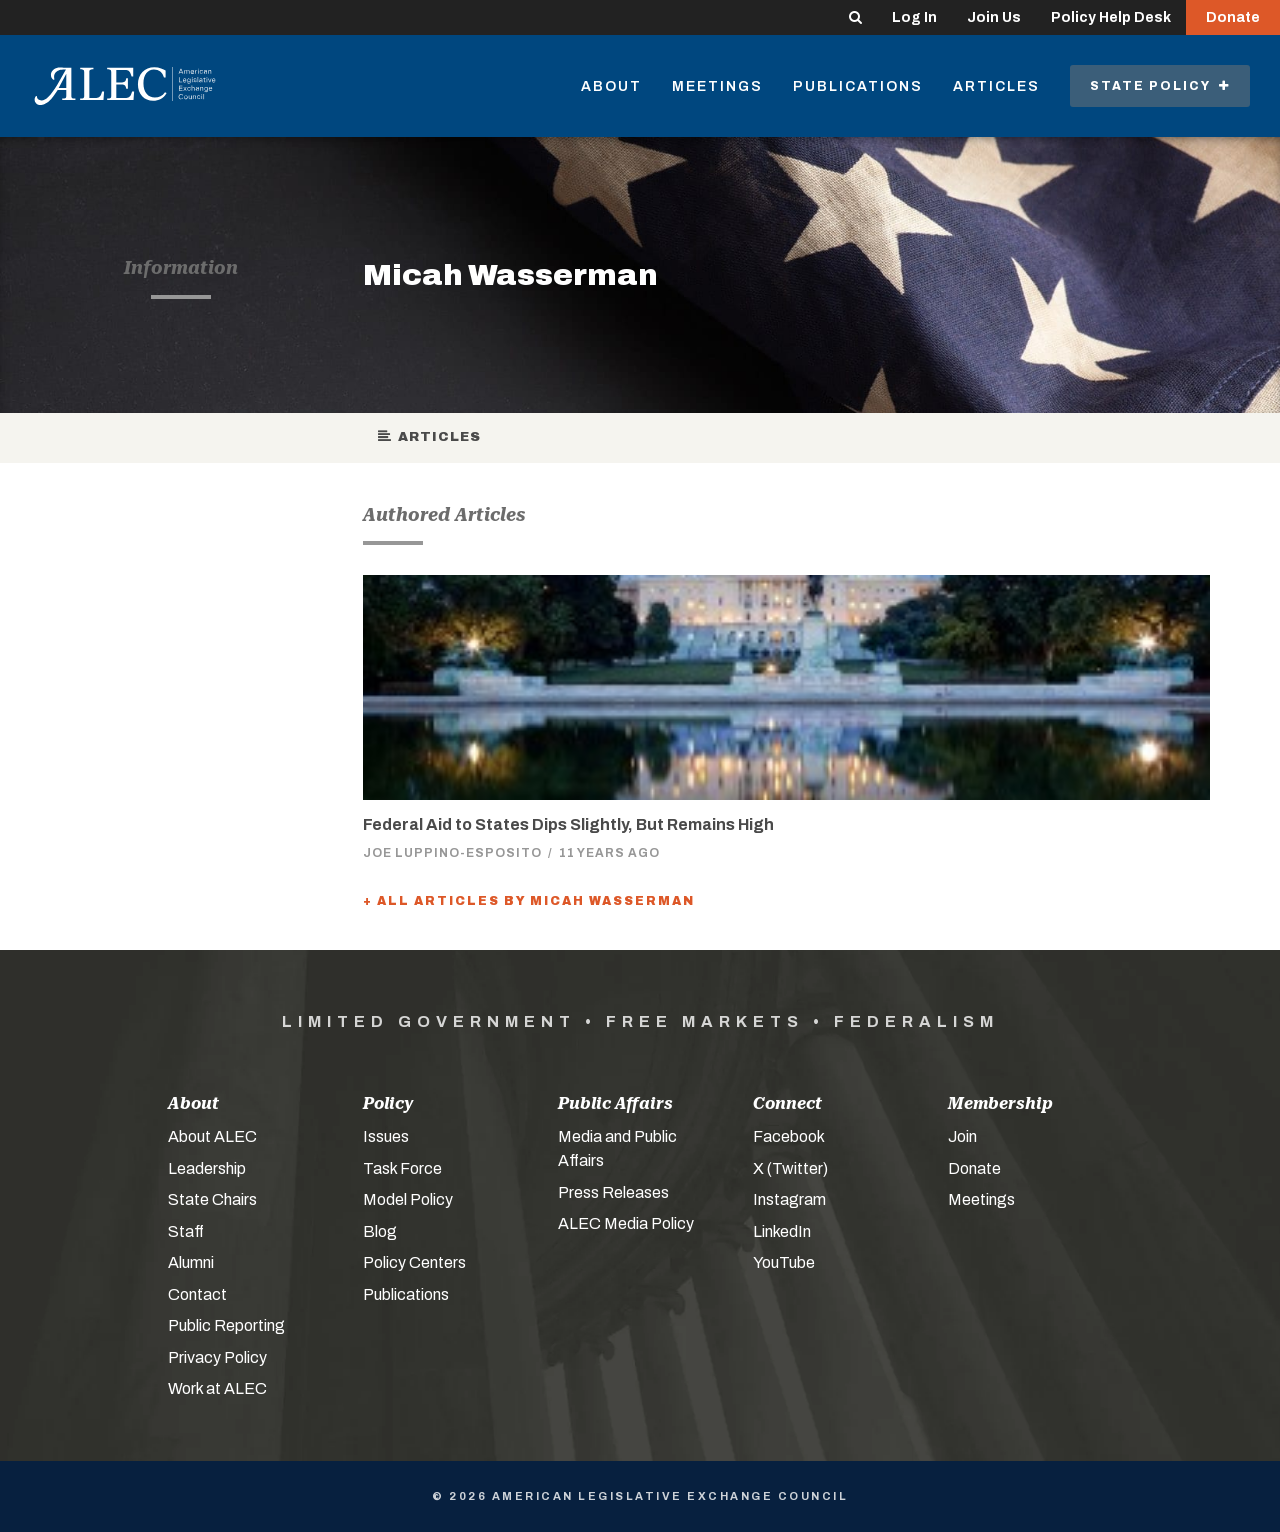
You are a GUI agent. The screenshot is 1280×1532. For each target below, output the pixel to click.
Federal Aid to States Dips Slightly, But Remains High (568, 824)
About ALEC (212, 1136)
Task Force (402, 1168)
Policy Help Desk (1111, 17)
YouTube (784, 1262)
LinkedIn (782, 1231)
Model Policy (408, 1199)
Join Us (994, 17)
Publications (858, 86)
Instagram (789, 1199)
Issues (386, 1136)
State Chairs (212, 1199)
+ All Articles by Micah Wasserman (529, 901)
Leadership (207, 1168)
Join (962, 1136)
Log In (914, 17)
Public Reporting (226, 1325)
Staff (186, 1231)
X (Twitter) (790, 1168)
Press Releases (613, 1192)
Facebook (789, 1136)
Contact (197, 1294)
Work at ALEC (217, 1388)
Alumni (191, 1262)
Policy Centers (414, 1262)
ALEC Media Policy (626, 1223)
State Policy (1160, 86)
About (611, 86)
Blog (380, 1231)
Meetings (717, 86)
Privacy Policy (217, 1357)
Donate (1233, 17)
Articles (996, 86)
